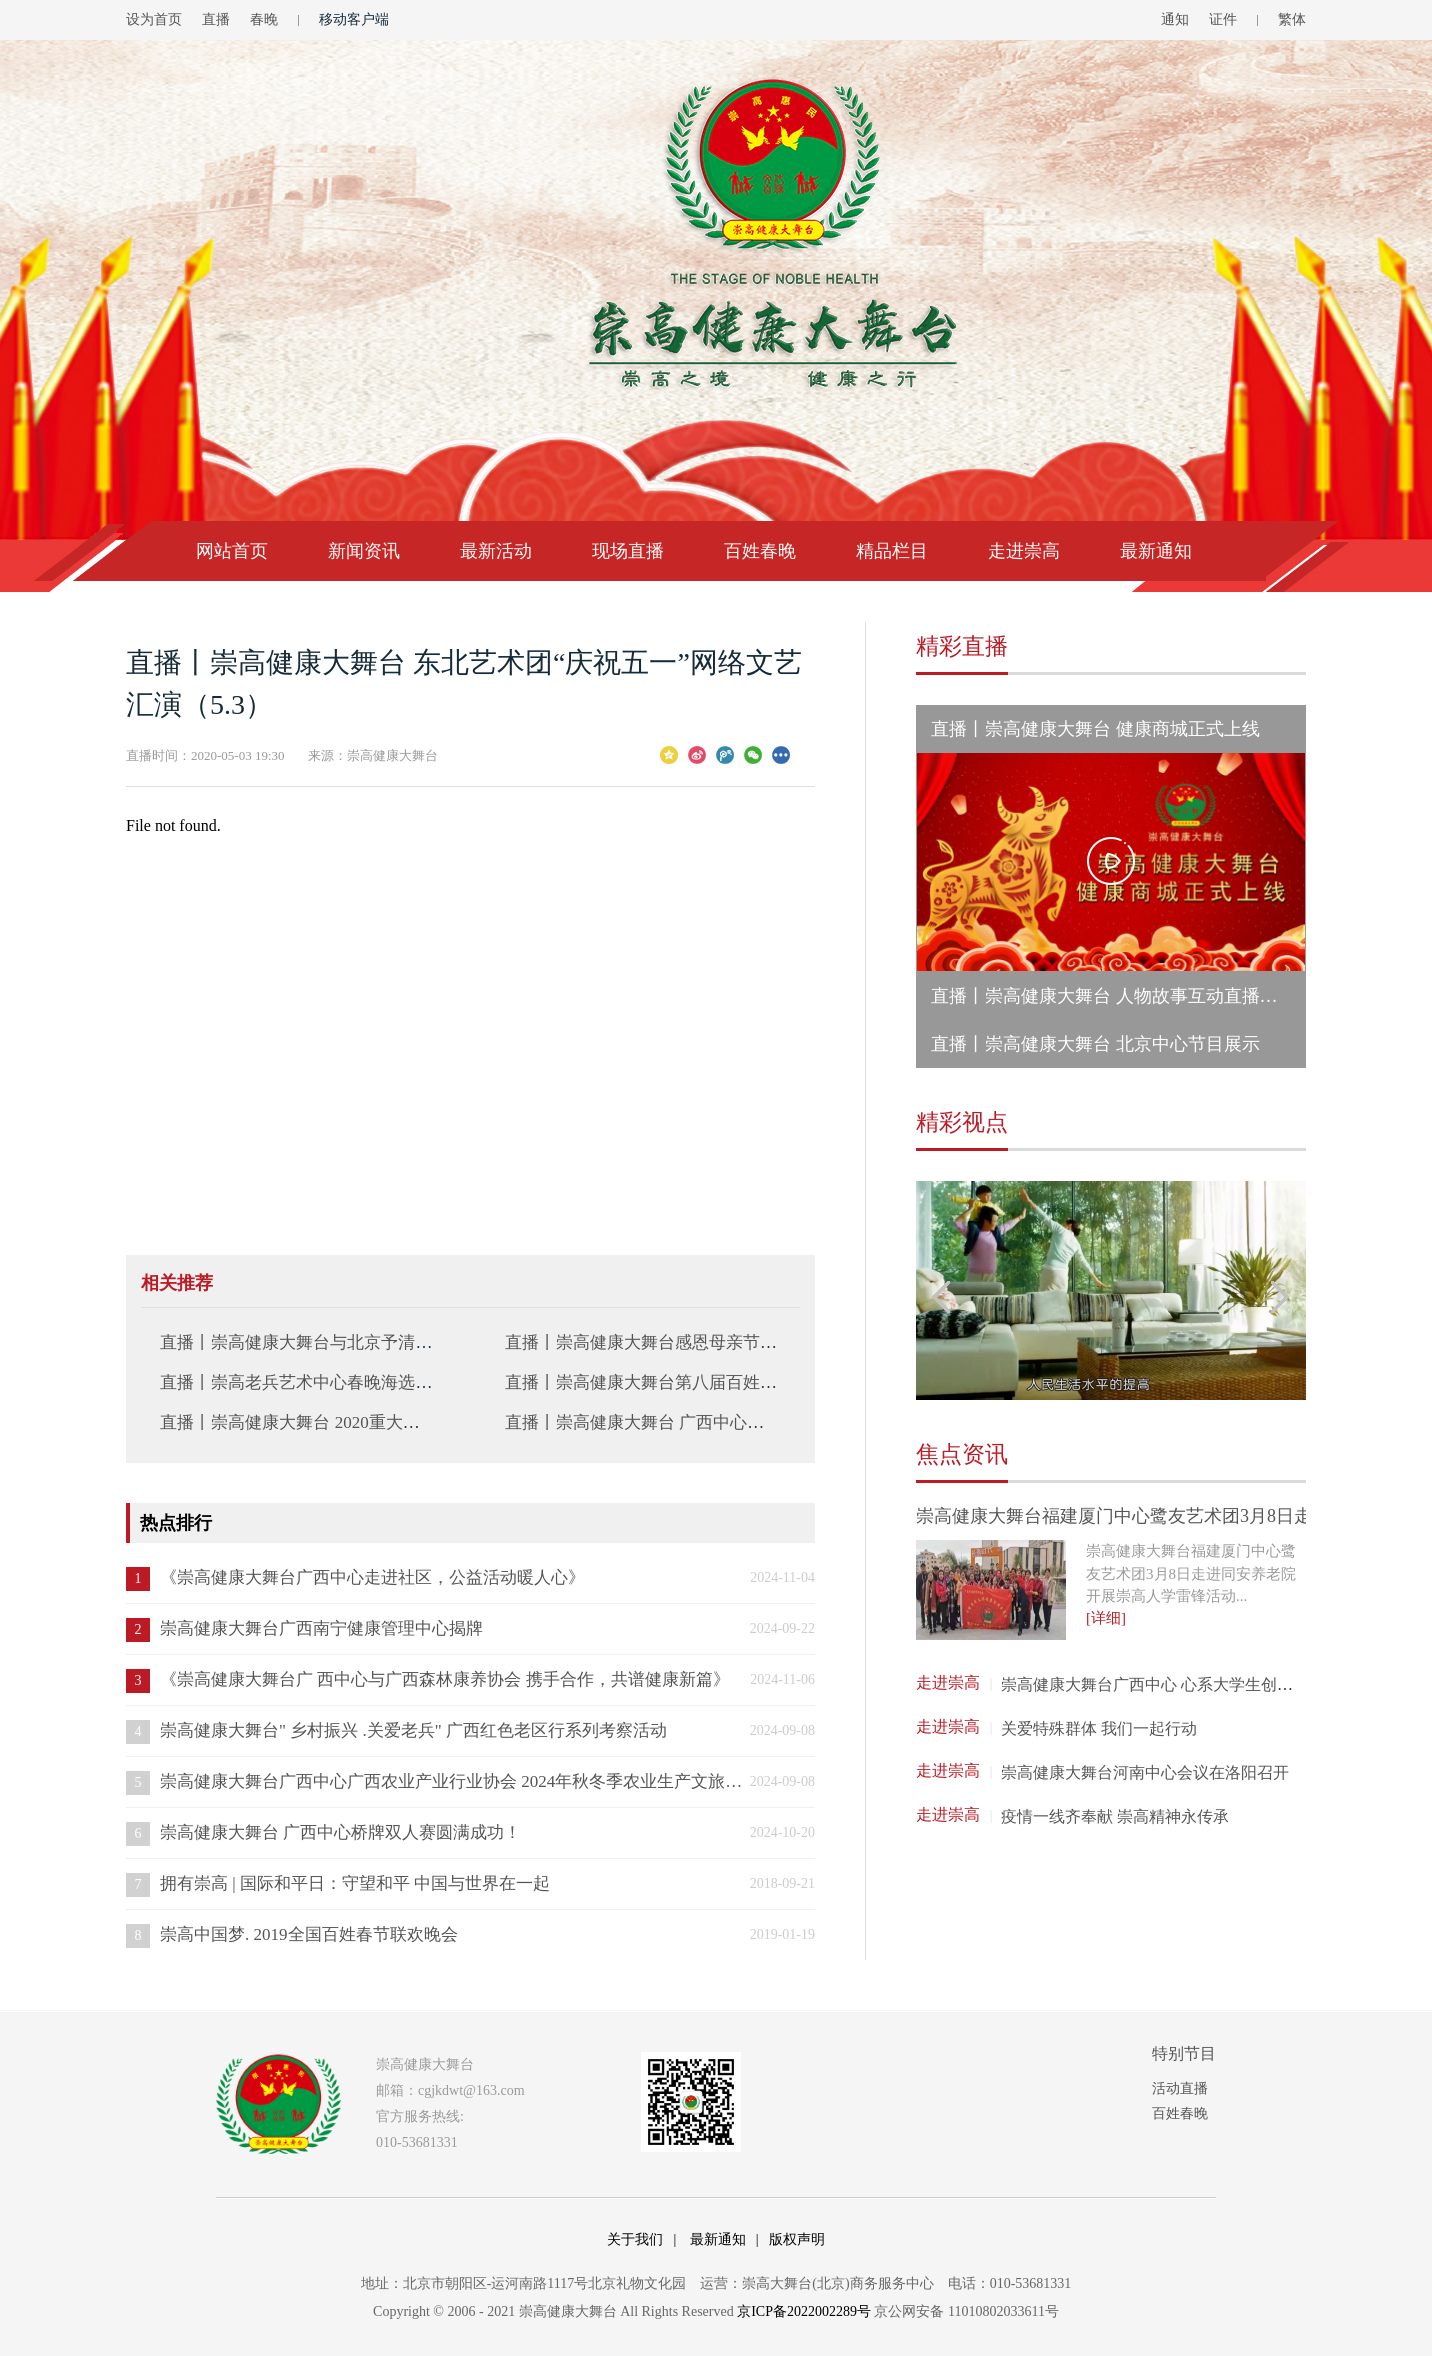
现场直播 (628, 551)
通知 (1175, 19)
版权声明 (797, 2239)
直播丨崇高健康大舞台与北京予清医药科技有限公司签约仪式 (389, 1342)
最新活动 (496, 551)
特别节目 (1184, 2053)
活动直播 (1180, 2088)
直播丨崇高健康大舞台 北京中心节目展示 (1095, 1044)
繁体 (1292, 19)
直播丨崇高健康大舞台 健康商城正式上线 (1095, 729)
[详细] (1106, 1618)
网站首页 (232, 551)
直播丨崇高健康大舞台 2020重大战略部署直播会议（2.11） (380, 1422)
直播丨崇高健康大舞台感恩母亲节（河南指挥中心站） (709, 1342)
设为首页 (154, 19)
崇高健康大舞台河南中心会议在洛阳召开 (1145, 1772)
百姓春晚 (760, 551)
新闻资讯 (364, 551)
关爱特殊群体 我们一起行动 (1099, 1728)
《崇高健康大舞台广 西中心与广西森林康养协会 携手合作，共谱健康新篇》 (445, 1679)
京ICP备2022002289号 (804, 2311)
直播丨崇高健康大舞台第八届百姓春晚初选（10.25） (702, 1382)
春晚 (264, 19)
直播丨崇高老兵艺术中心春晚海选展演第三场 (330, 1382)
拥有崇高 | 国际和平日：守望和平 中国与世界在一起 (355, 1883)
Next (1280, 1297)
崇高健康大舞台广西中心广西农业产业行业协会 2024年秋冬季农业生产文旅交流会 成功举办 (452, 1781)
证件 (1223, 19)
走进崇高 (1024, 551)
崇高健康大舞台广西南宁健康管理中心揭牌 (321, 1628)
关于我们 (635, 2239)
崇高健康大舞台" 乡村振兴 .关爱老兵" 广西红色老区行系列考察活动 (413, 1730)
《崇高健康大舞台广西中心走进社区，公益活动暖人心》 (372, 1577)
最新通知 (1156, 551)
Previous (942, 1297)
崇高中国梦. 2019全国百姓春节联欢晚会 (309, 1934)
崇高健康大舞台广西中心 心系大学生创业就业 (1163, 1684)
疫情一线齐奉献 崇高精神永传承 (1115, 1816)
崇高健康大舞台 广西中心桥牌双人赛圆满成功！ (340, 1832)
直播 (216, 19)
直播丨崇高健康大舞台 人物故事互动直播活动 (1113, 996)
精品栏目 (892, 551)
